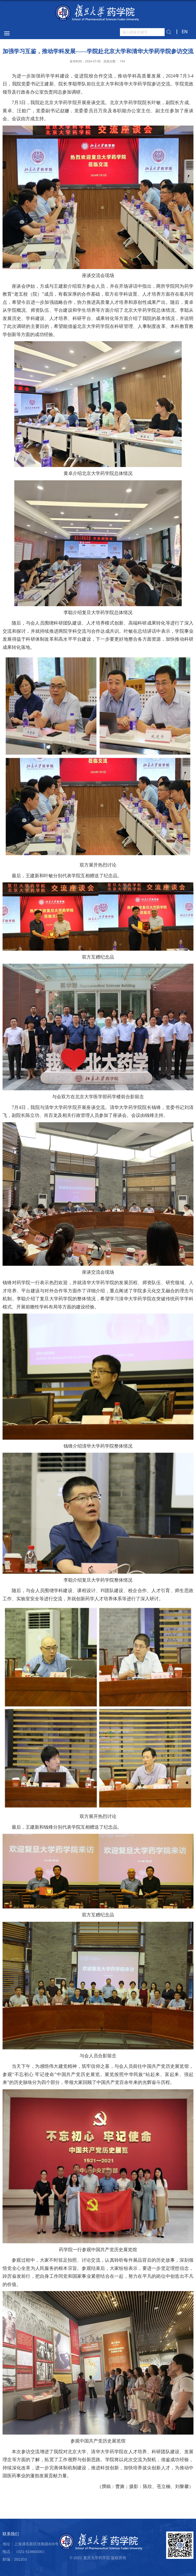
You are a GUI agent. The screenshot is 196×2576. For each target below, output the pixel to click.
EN (185, 31)
